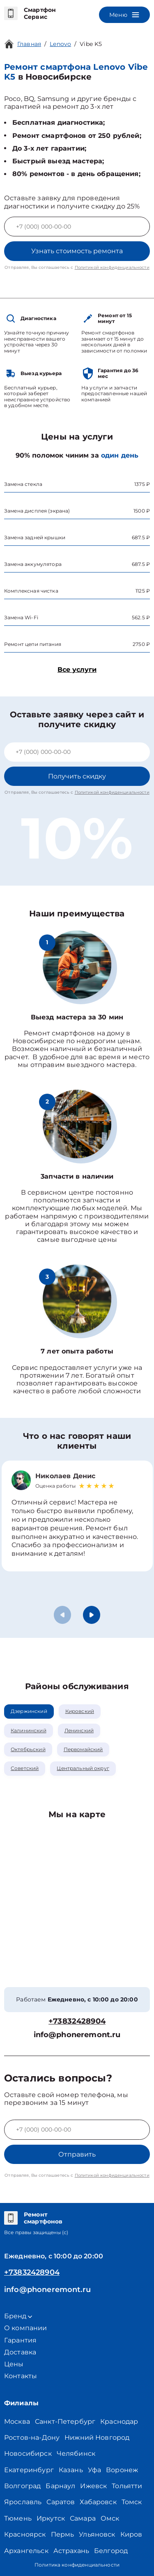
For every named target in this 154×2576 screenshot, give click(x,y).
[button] (91, 1615)
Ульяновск (97, 2534)
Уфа (94, 2470)
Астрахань (71, 2551)
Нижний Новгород (96, 2437)
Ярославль (22, 2502)
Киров (131, 2534)
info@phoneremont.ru (77, 2035)
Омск (110, 2518)
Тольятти (127, 2486)
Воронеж (122, 2470)
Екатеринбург (29, 2470)
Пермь (62, 2534)
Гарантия (20, 2340)
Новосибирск (28, 2453)
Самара (83, 2518)
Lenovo (60, 44)
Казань (71, 2470)
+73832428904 (77, 2021)
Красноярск (25, 2534)
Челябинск (76, 2453)
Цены (14, 2364)
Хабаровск (98, 2502)
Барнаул (60, 2486)
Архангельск (26, 2551)
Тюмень (18, 2518)
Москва (17, 2421)
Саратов (60, 2502)
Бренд (18, 2316)
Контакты (20, 2376)
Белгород (111, 2551)
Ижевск (93, 2486)
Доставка (20, 2352)
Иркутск (51, 2518)
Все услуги (77, 669)
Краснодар (119, 2421)
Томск (132, 2502)
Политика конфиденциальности (77, 2565)
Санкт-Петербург (65, 2421)
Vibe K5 (91, 44)
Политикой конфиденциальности (112, 267)
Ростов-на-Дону (32, 2437)
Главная (29, 44)
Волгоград (22, 2486)
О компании (25, 2328)
